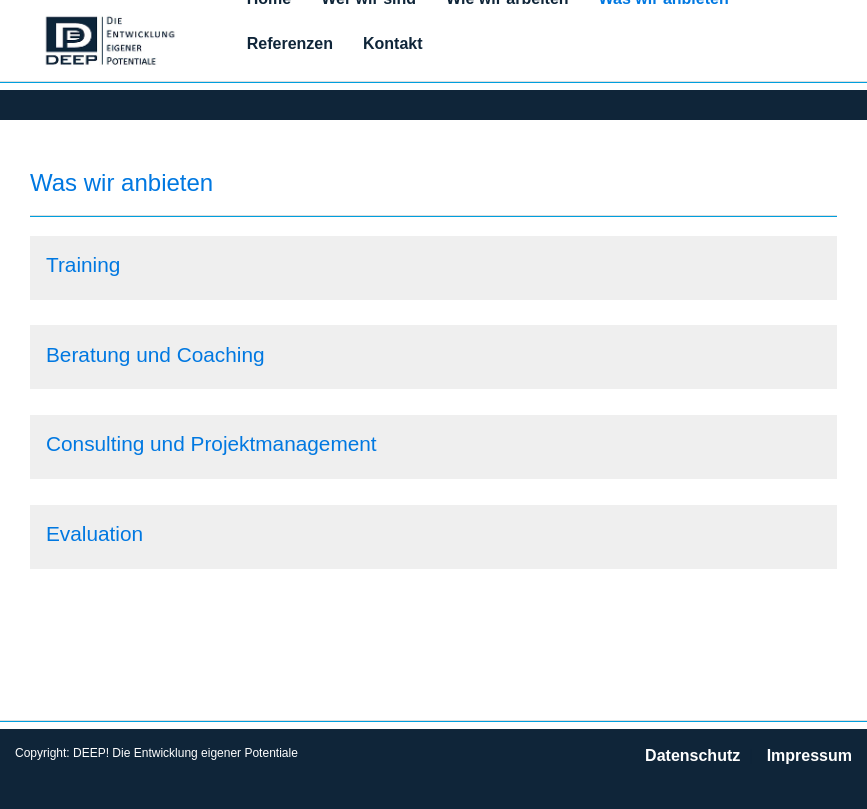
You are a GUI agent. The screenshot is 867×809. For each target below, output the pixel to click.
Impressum (809, 755)
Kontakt (393, 43)
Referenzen (290, 43)
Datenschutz (692, 755)
